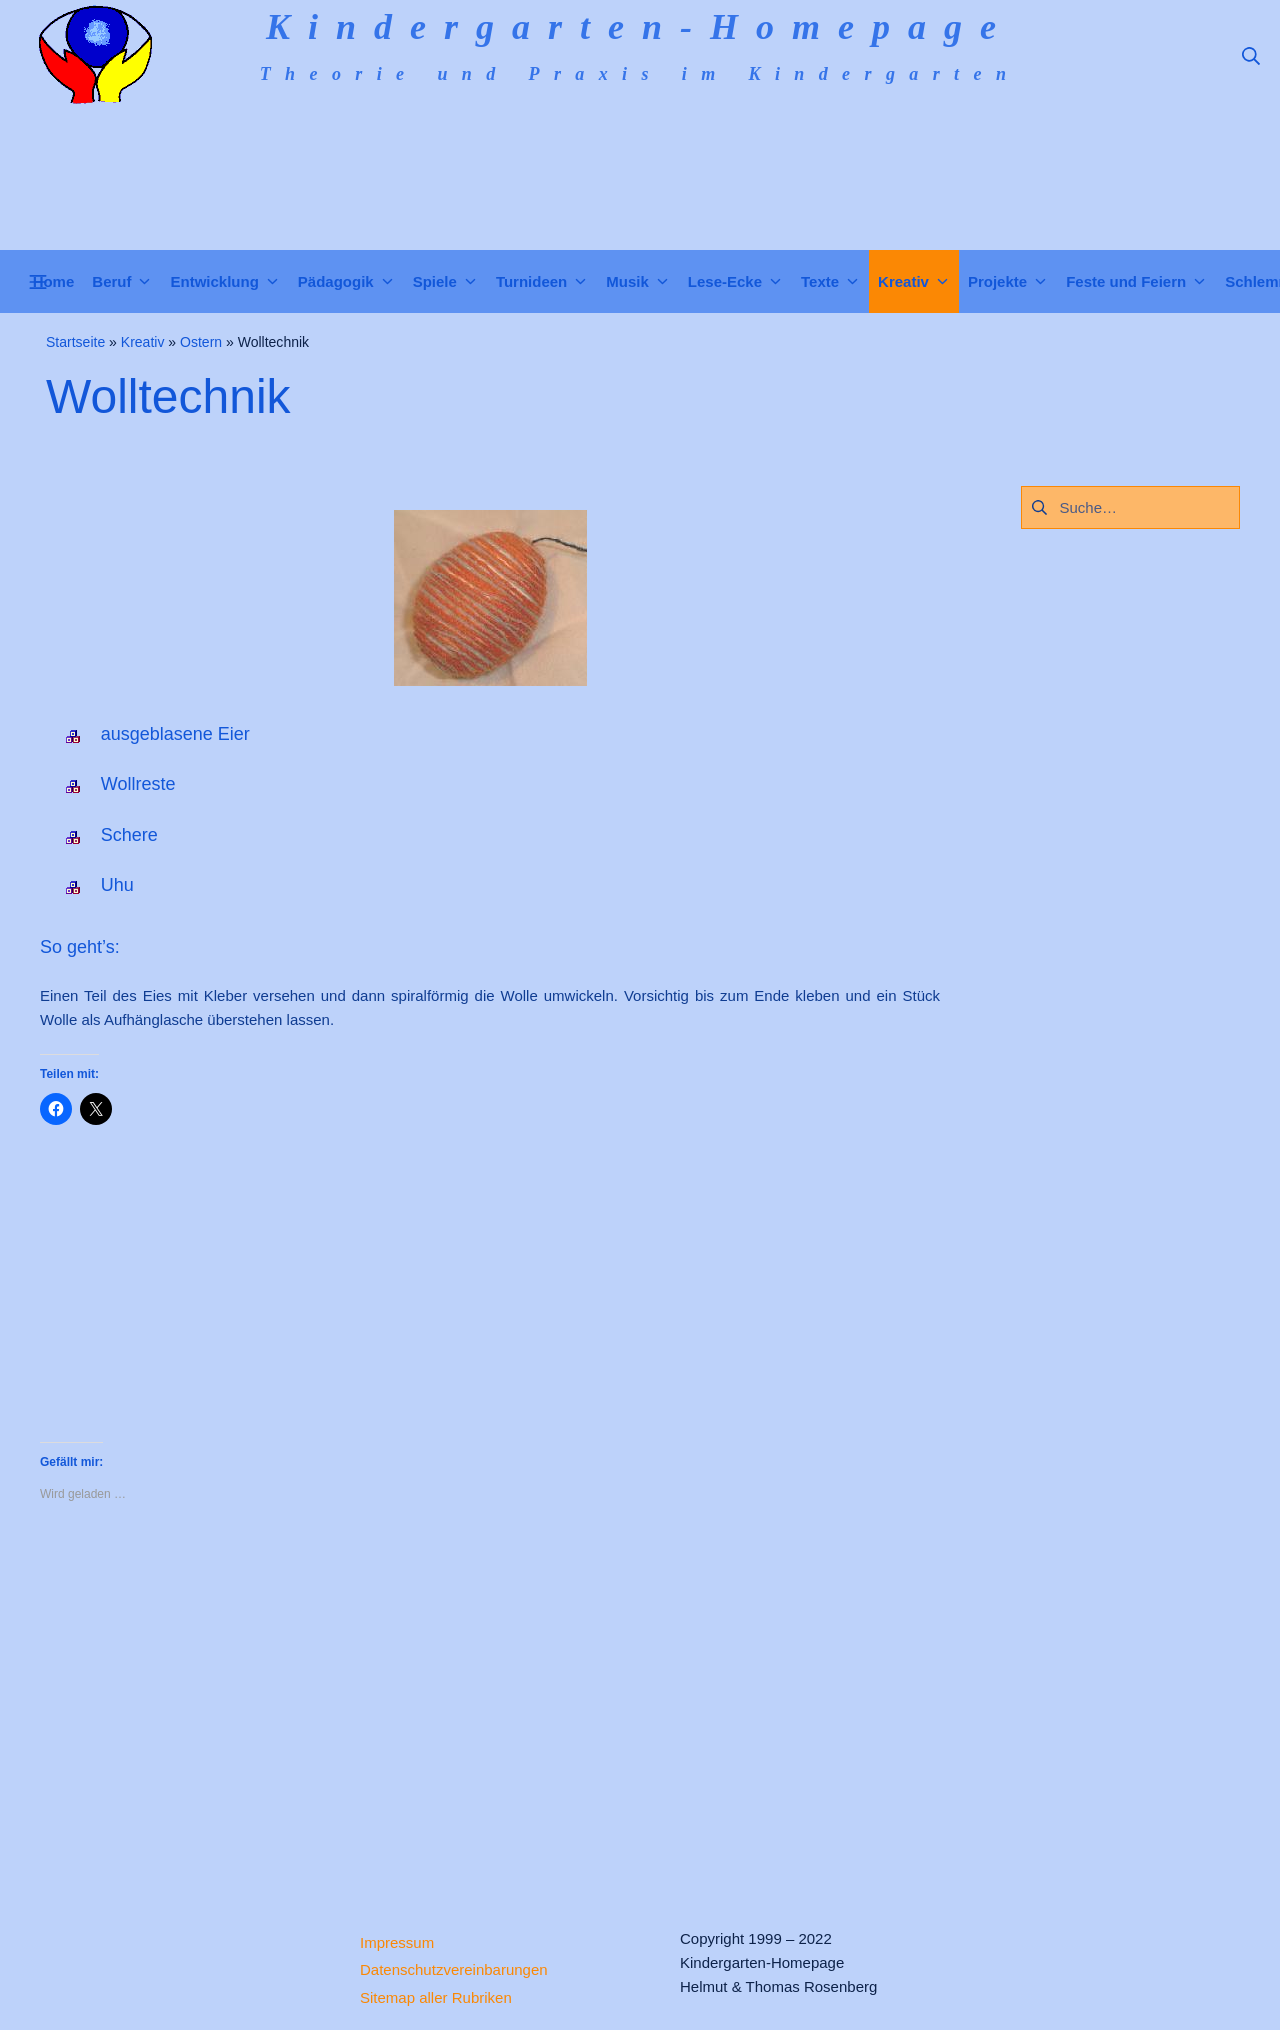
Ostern (201, 342)
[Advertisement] (490, 1699)
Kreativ (143, 342)
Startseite (75, 342)
